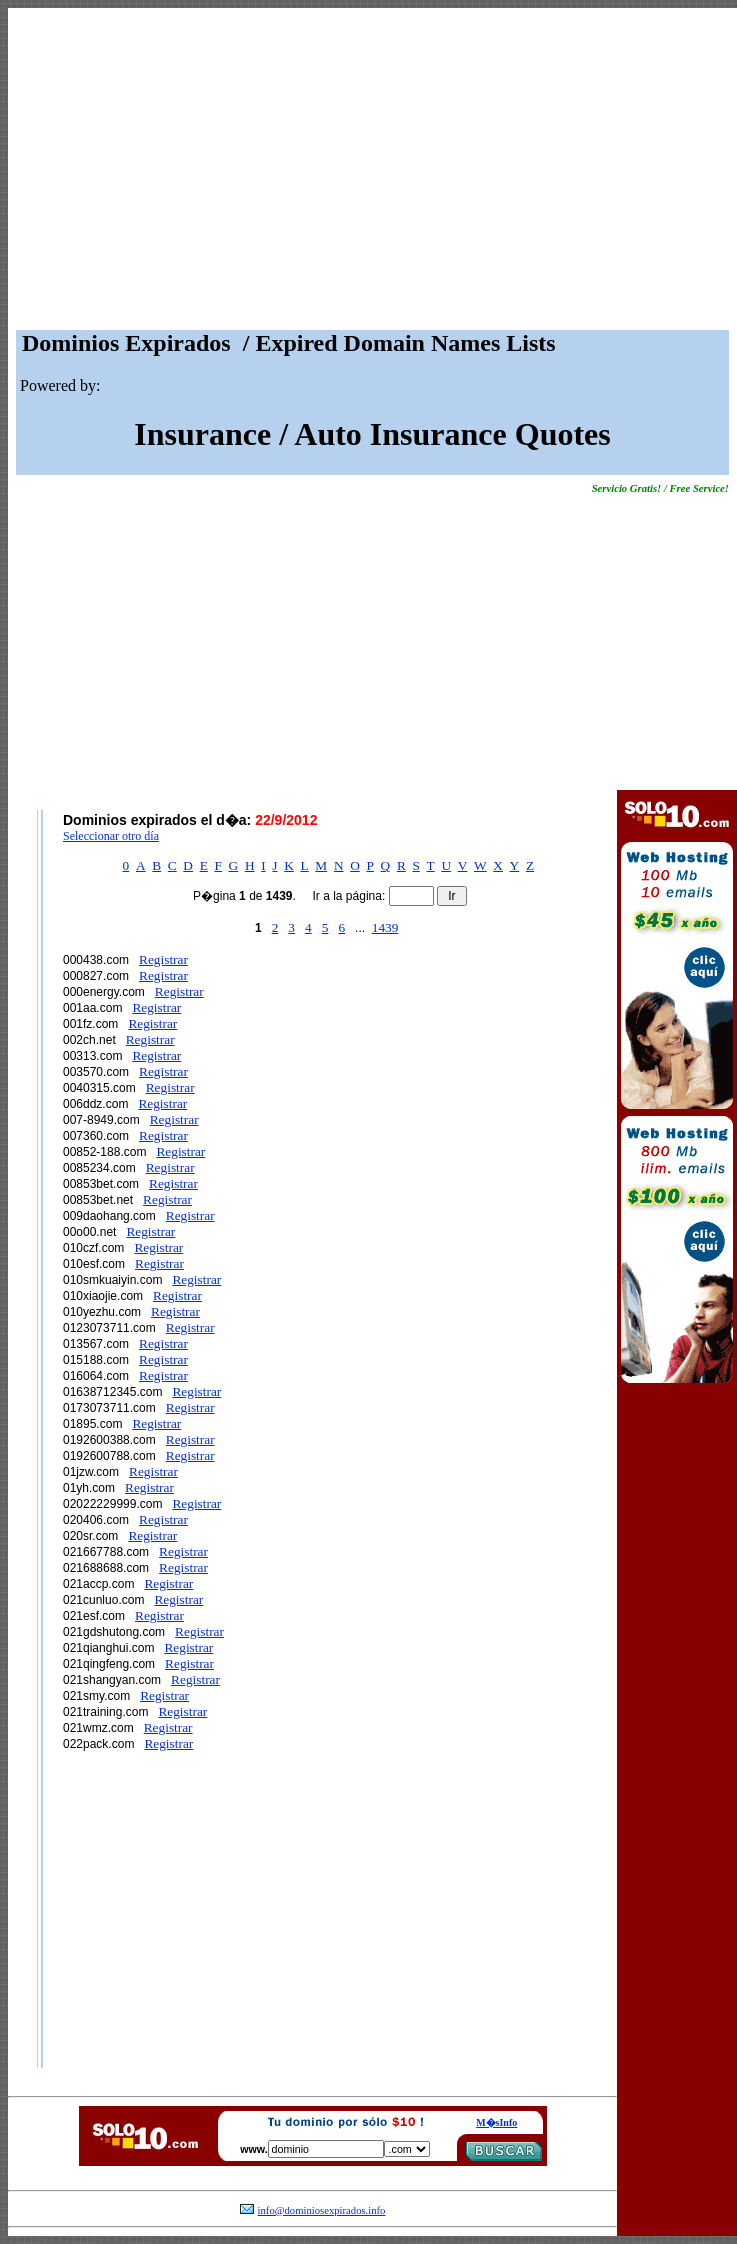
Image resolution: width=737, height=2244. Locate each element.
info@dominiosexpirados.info (322, 2210)
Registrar (163, 959)
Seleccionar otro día (111, 836)
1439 (385, 927)
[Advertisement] (372, 174)
